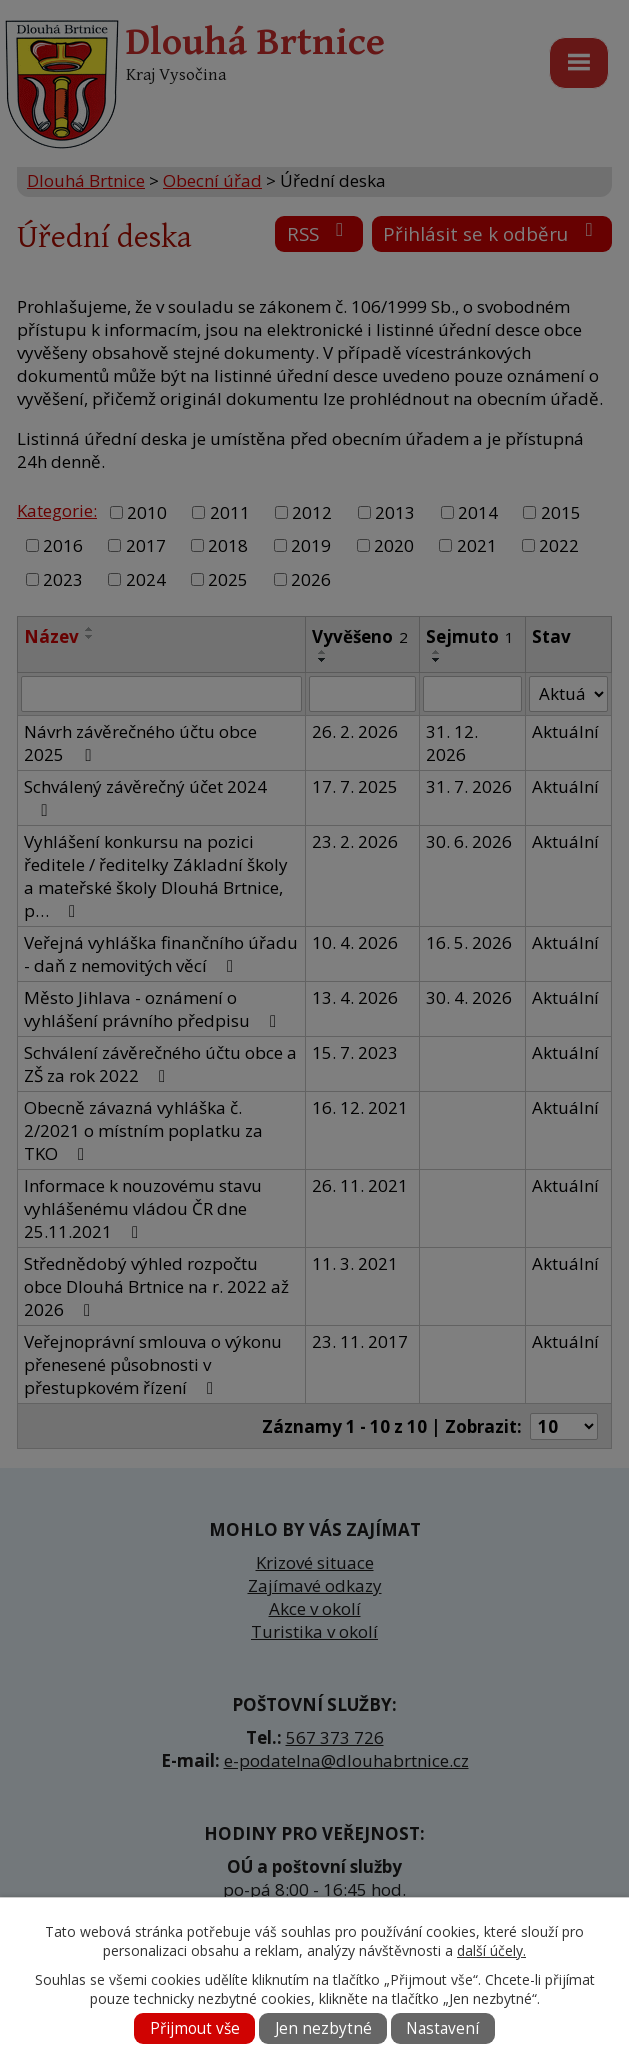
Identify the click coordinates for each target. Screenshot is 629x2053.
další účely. (491, 1950)
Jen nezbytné (323, 2028)
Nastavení (442, 2028)
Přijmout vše (195, 2028)
